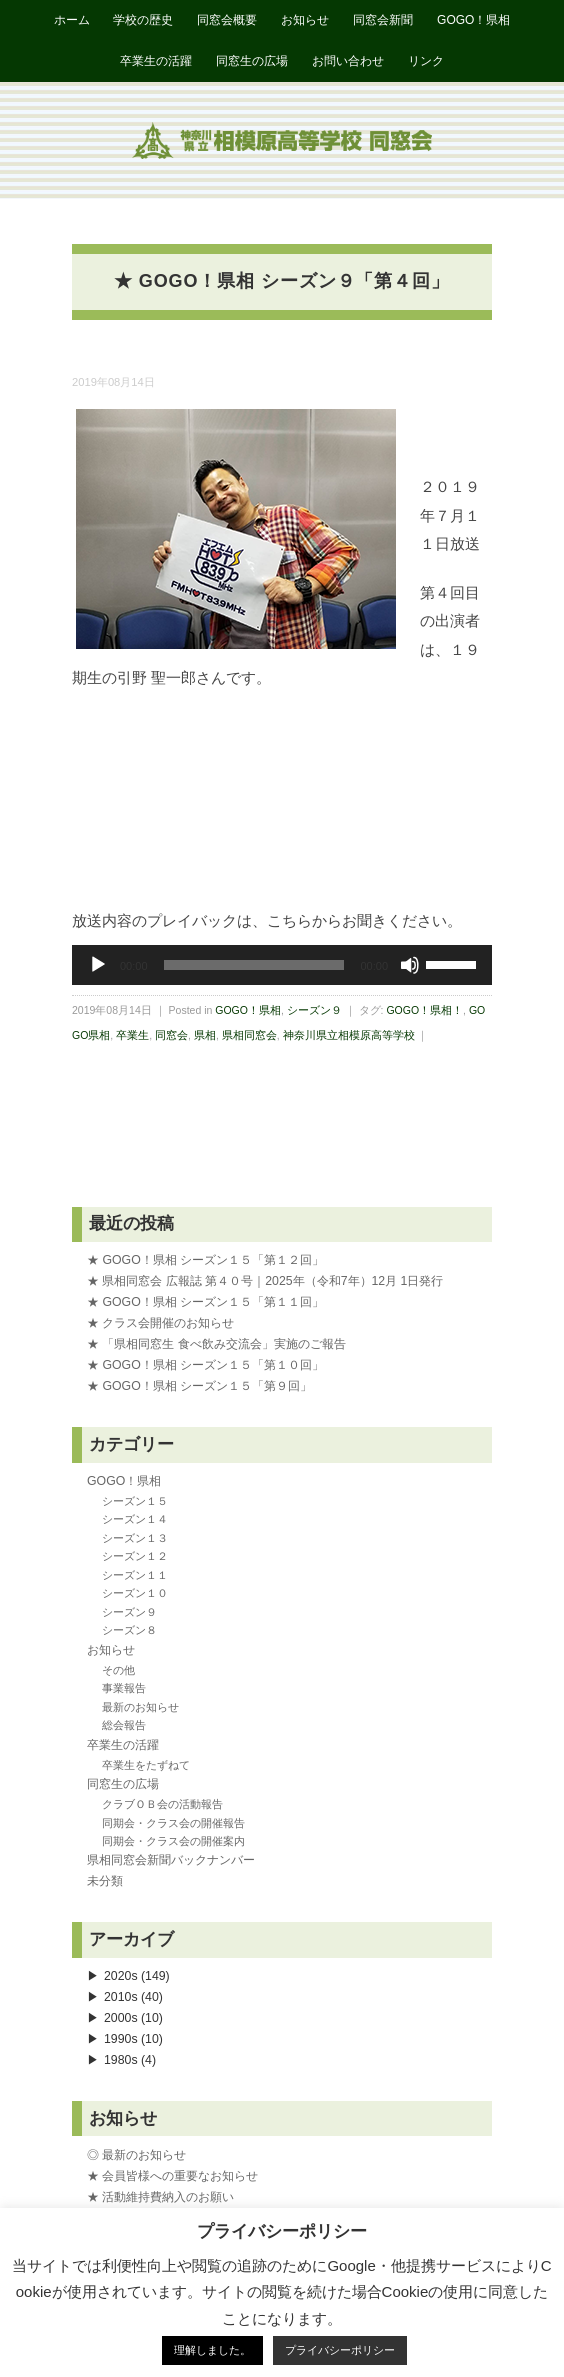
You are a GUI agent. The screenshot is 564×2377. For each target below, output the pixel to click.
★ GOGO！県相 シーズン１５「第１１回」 (205, 1302)
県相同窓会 (249, 1035)
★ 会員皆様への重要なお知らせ (172, 2176)
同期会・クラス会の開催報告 (173, 1823)
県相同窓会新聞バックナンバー (171, 1860)
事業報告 (124, 1688)
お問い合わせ (348, 61)
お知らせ (305, 20)
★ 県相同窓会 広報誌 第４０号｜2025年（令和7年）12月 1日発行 (265, 1281)
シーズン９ (314, 1010)
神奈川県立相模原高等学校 (349, 1035)
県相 (205, 1035)
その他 (118, 1670)
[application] (282, 965)
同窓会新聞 (383, 20)
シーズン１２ (135, 1556)
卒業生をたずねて (146, 1765)
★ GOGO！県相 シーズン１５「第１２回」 (205, 1260)
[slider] (254, 965)
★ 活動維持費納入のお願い (160, 2197)
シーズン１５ (135, 1501)
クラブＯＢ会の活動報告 (162, 1804)
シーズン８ (129, 1630)
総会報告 (124, 1725)
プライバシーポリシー (340, 2350)
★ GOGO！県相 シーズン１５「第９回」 (199, 1386)
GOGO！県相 (473, 20)
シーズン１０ (135, 1593)
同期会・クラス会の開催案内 (173, 1841)
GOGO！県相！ (424, 1010)
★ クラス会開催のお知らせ (160, 1323)
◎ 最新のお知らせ (136, 2155)
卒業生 (132, 1035)
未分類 (105, 1881)
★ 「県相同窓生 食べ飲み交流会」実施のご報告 (216, 1344)
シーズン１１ (135, 1575)
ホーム (72, 20)
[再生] (98, 965)
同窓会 (171, 1035)
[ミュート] (410, 965)
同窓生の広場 (252, 61)
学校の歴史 (143, 20)
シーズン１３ (135, 1538)
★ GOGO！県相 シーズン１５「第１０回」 (205, 1365)
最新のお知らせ (140, 1707)
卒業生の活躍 (156, 61)
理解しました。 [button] (212, 2350)
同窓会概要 (227, 20)
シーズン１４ (135, 1519)
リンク (426, 61)
